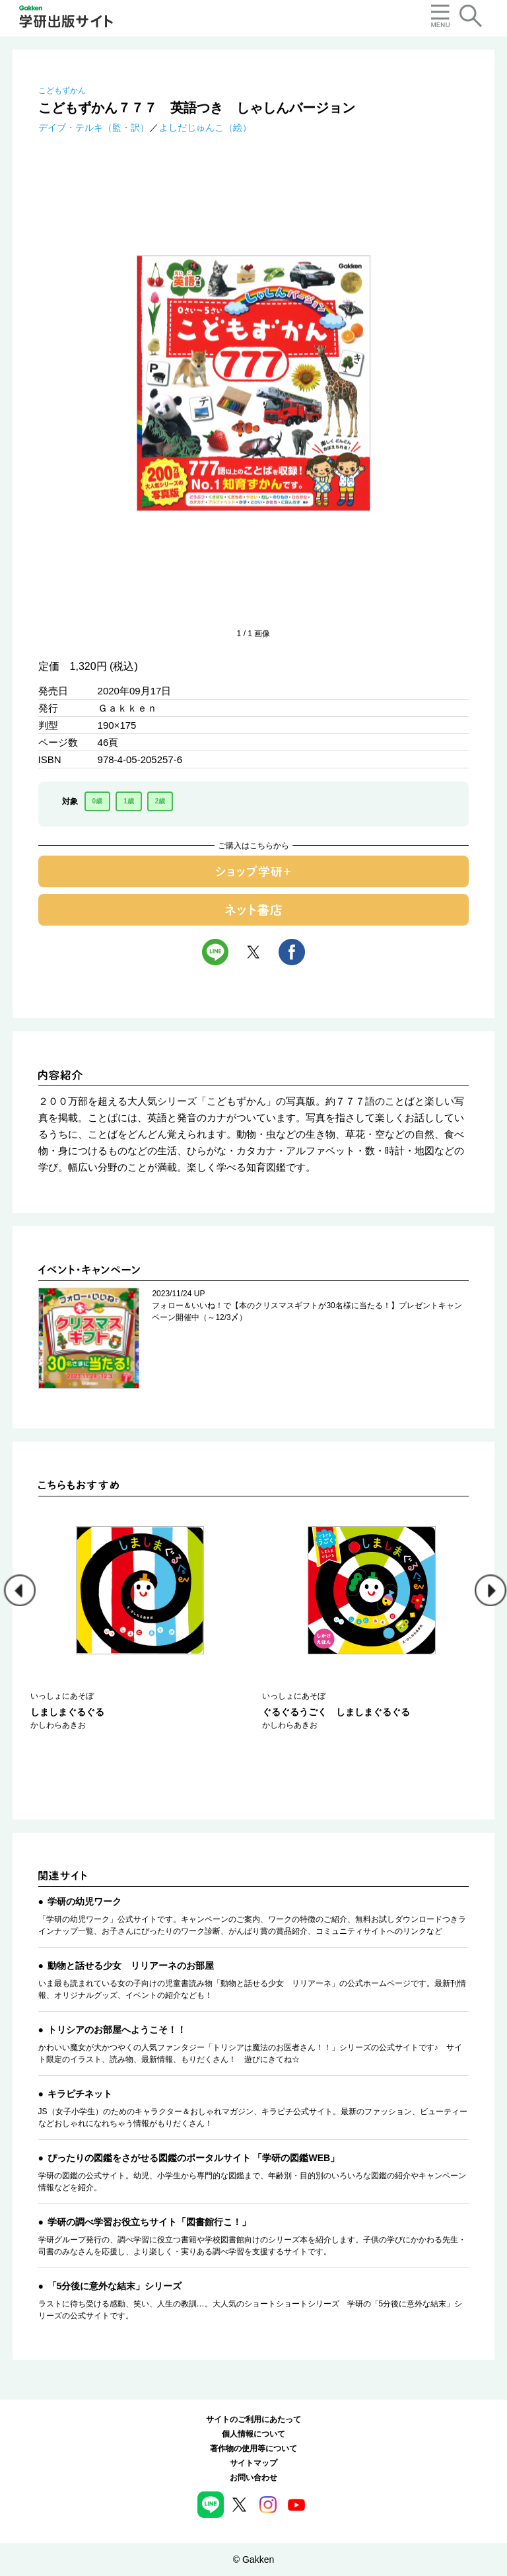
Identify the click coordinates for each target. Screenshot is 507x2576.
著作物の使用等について (253, 2448)
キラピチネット (80, 2093)
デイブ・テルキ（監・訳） (93, 127)
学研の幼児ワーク (84, 1901)
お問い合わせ (253, 2477)
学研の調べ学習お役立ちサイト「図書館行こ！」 (149, 2222)
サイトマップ (253, 2463)
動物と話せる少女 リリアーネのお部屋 (131, 1965)
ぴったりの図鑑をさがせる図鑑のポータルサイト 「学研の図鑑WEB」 (194, 2158)
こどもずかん (62, 90)
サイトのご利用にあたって (253, 2419)
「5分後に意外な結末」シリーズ (115, 2286)
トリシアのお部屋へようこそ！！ (117, 2029)
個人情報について (253, 2434)
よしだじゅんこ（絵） (205, 127)
